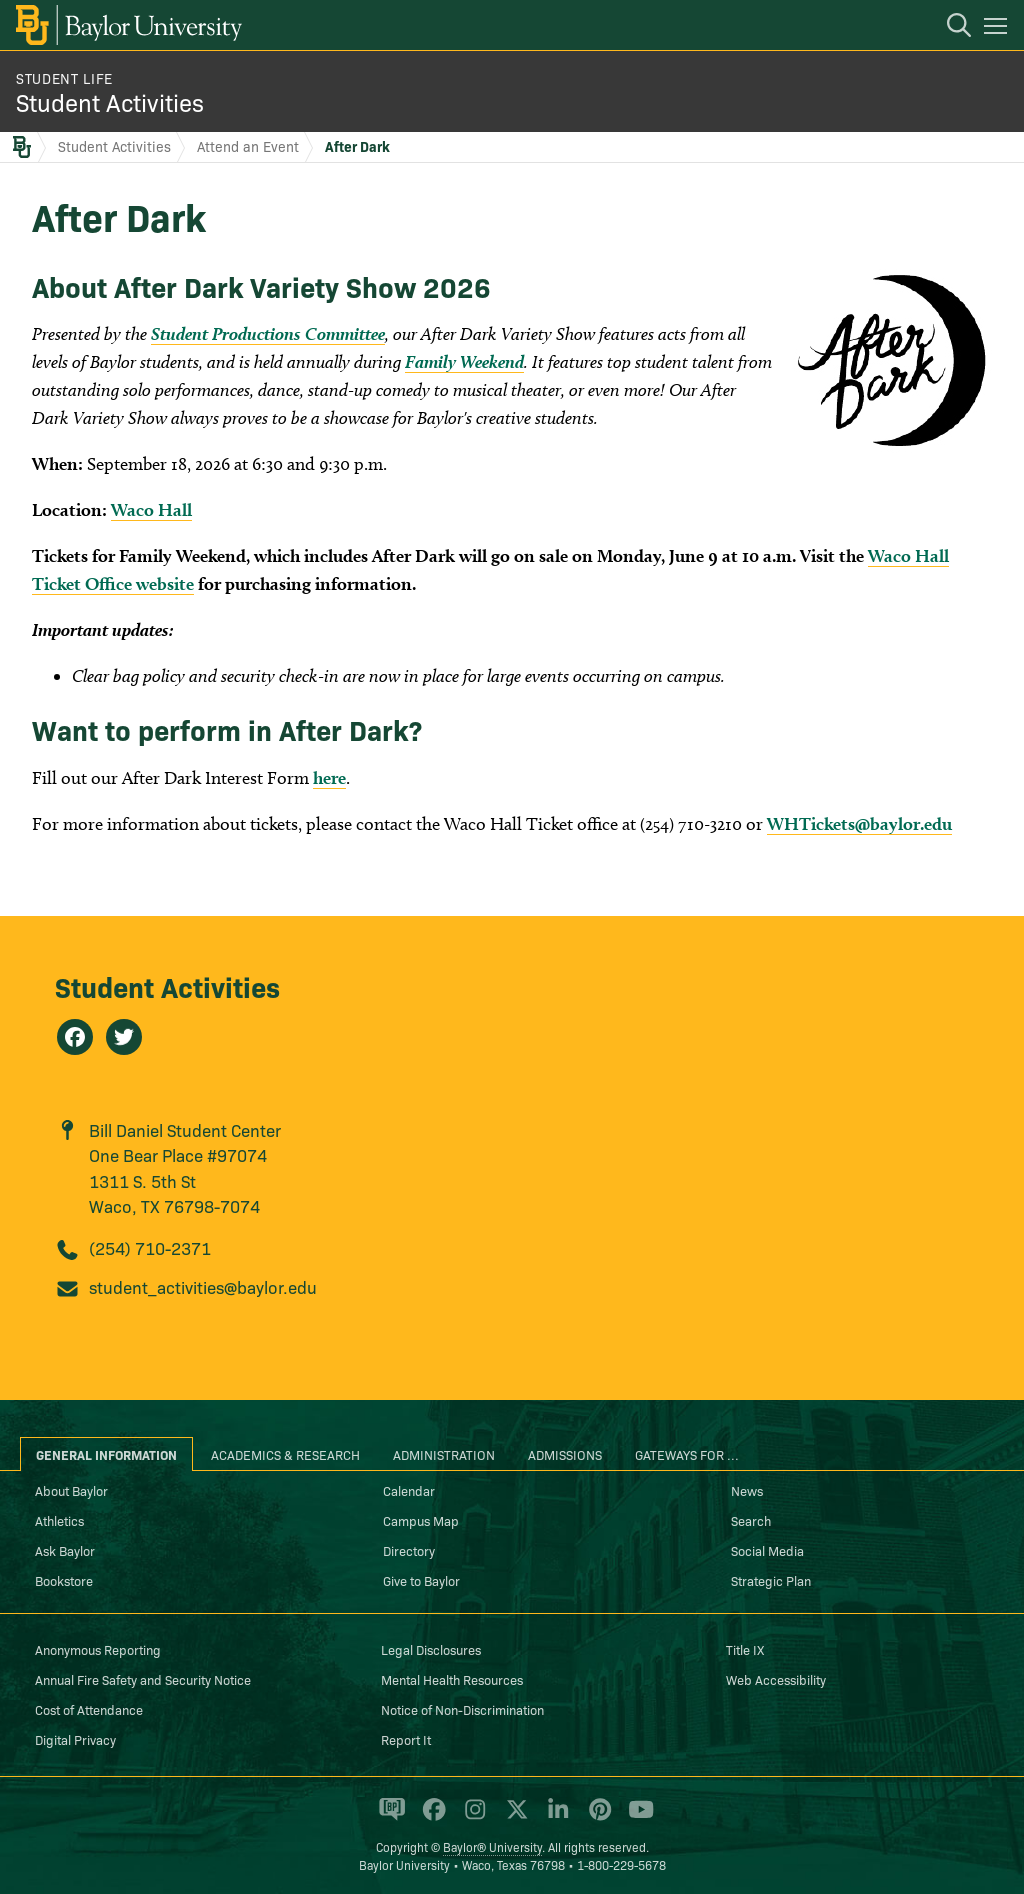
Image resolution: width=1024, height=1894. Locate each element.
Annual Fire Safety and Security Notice (143, 1679)
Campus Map (421, 1520)
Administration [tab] (444, 1454)
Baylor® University (492, 1846)
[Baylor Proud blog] (388, 1818)
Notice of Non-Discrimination (462, 1709)
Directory (409, 1550)
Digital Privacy (75, 1739)
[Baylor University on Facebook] (430, 1818)
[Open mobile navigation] (998, 29)
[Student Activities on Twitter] (124, 1037)
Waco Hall (151, 509)
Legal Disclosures (431, 1649)
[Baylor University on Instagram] (471, 1818)
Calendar (409, 1490)
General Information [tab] (106, 1454)
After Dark (357, 146)
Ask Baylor (65, 1550)
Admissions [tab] (565, 1454)
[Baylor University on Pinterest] (596, 1818)
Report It (406, 1739)
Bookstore (64, 1580)
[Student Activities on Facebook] (75, 1037)
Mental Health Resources (452, 1679)
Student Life (64, 78)
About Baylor (71, 1490)
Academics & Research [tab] (285, 1454)
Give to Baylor (421, 1580)
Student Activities (110, 101)
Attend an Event (248, 146)
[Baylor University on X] (513, 1818)
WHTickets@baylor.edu (859, 823)
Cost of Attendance (89, 1709)
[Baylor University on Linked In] (554, 1818)
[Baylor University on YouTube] (636, 1818)
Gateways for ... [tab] (687, 1454)
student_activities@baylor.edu (203, 1286)
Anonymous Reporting (98, 1649)
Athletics (59, 1520)
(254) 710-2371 (150, 1247)
